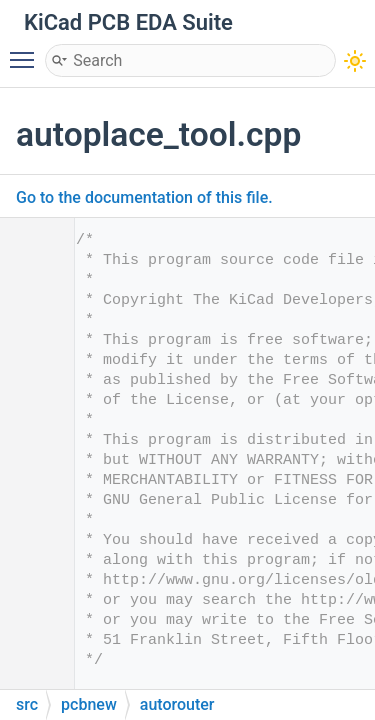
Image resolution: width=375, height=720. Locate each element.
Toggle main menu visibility (27, 51)
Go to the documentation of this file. (144, 197)
